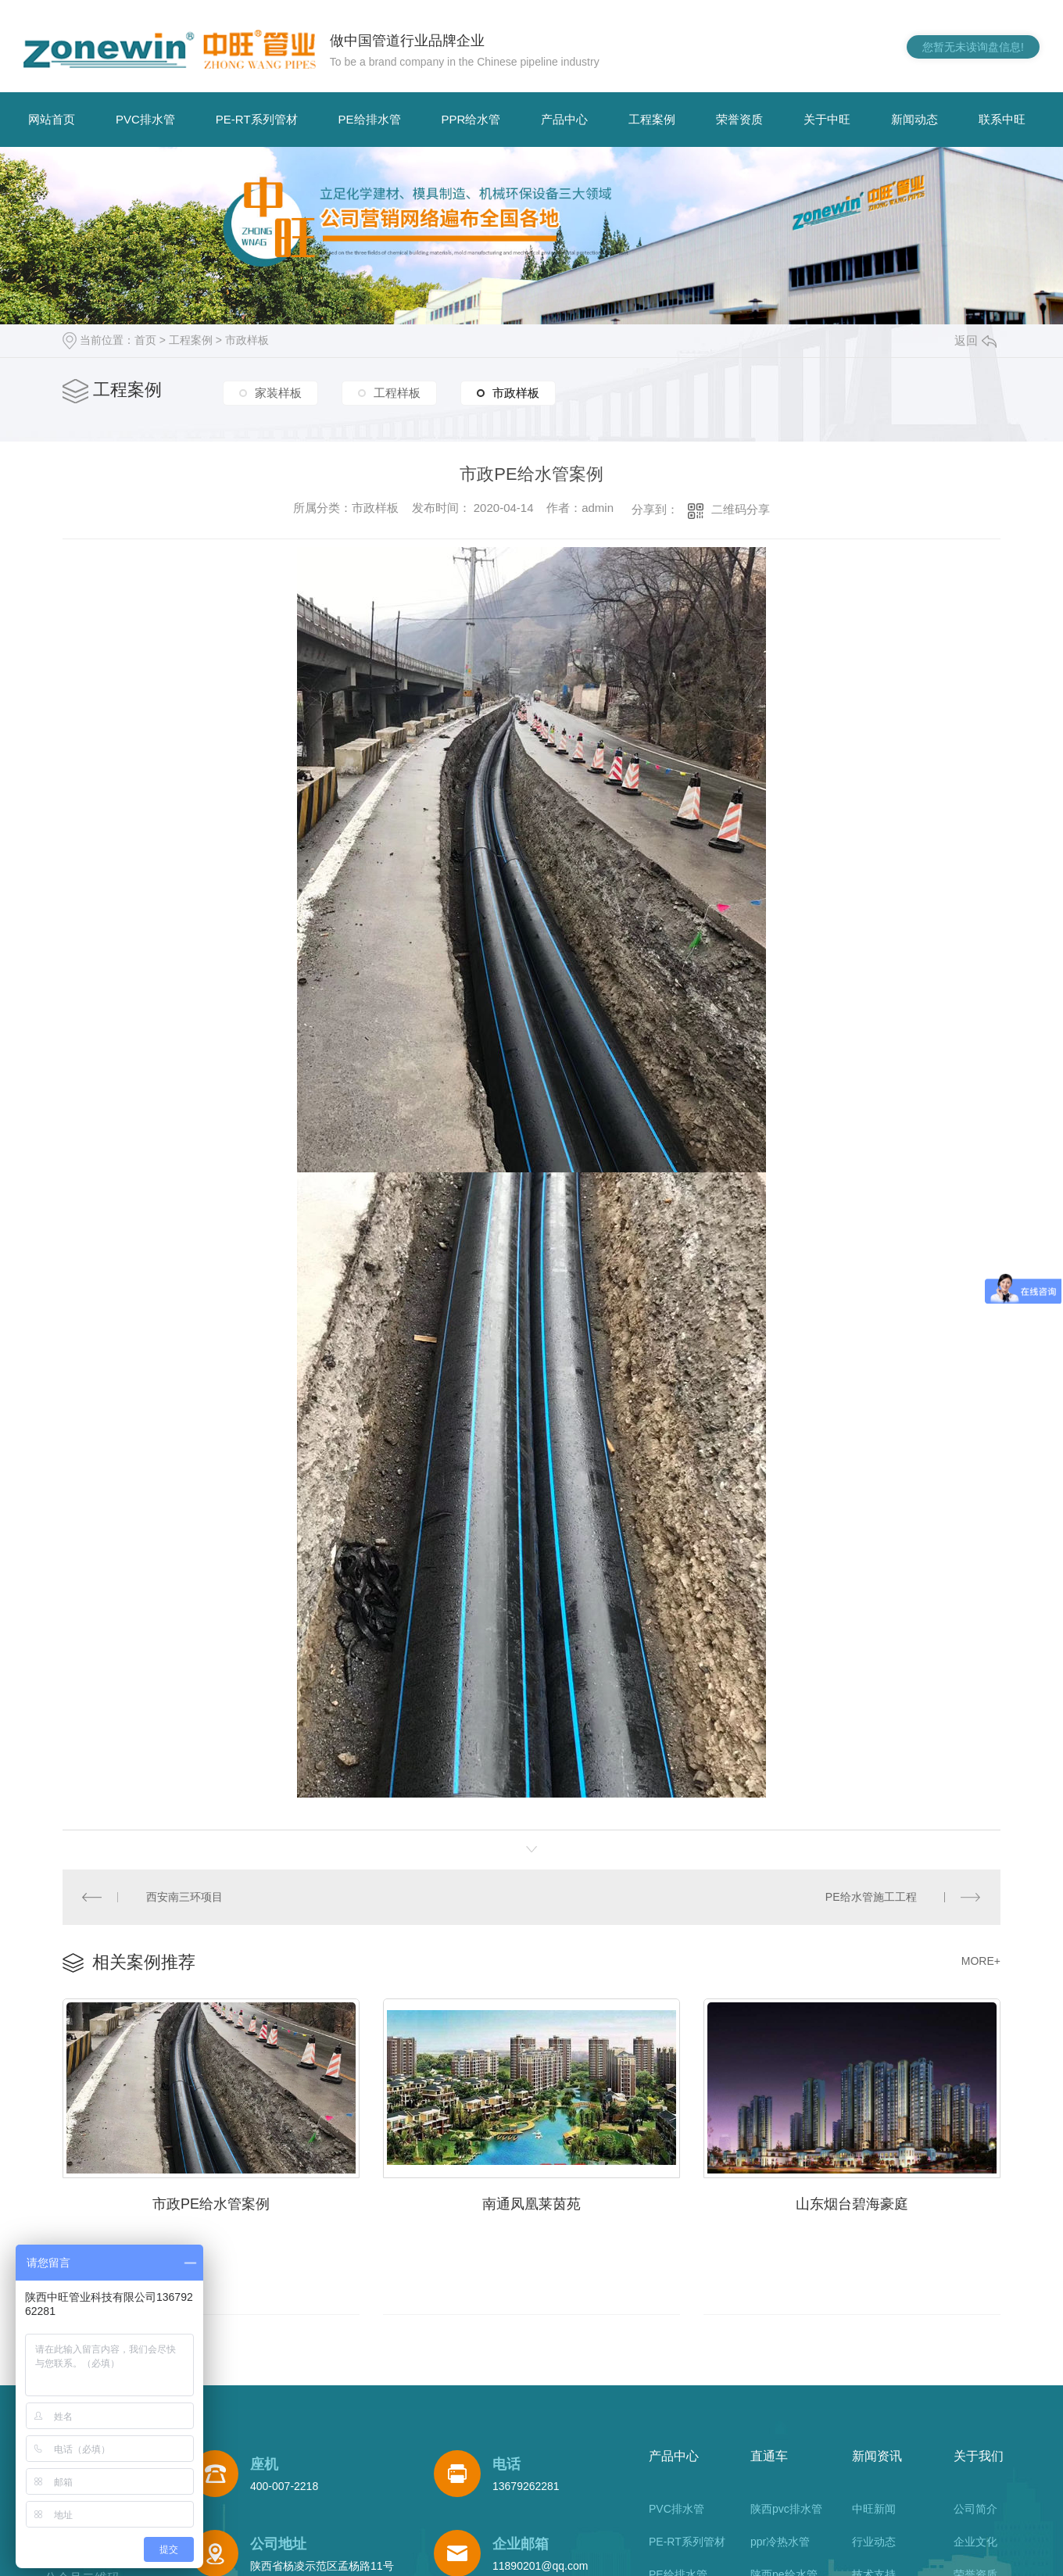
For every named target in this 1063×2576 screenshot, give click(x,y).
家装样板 (278, 394)
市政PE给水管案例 (211, 2201)
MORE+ (980, 1958)
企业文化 (975, 2540)
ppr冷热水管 (780, 2540)
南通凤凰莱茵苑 (531, 2201)
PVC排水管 (145, 119)
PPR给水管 (471, 119)
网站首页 (51, 119)
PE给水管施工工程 (872, 1895)
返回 (975, 340)
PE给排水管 (369, 119)
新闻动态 (914, 119)
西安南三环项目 (184, 1895)
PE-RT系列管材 (257, 119)
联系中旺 (1002, 119)
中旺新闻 (874, 2507)
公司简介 (975, 2507)
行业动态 (874, 2540)
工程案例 (651, 119)
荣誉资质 (739, 119)
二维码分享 (740, 509)
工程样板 (397, 394)
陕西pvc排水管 (786, 2507)
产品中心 (564, 119)
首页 (145, 340)
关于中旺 (827, 119)
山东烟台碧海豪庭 (852, 2201)
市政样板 (247, 340)
